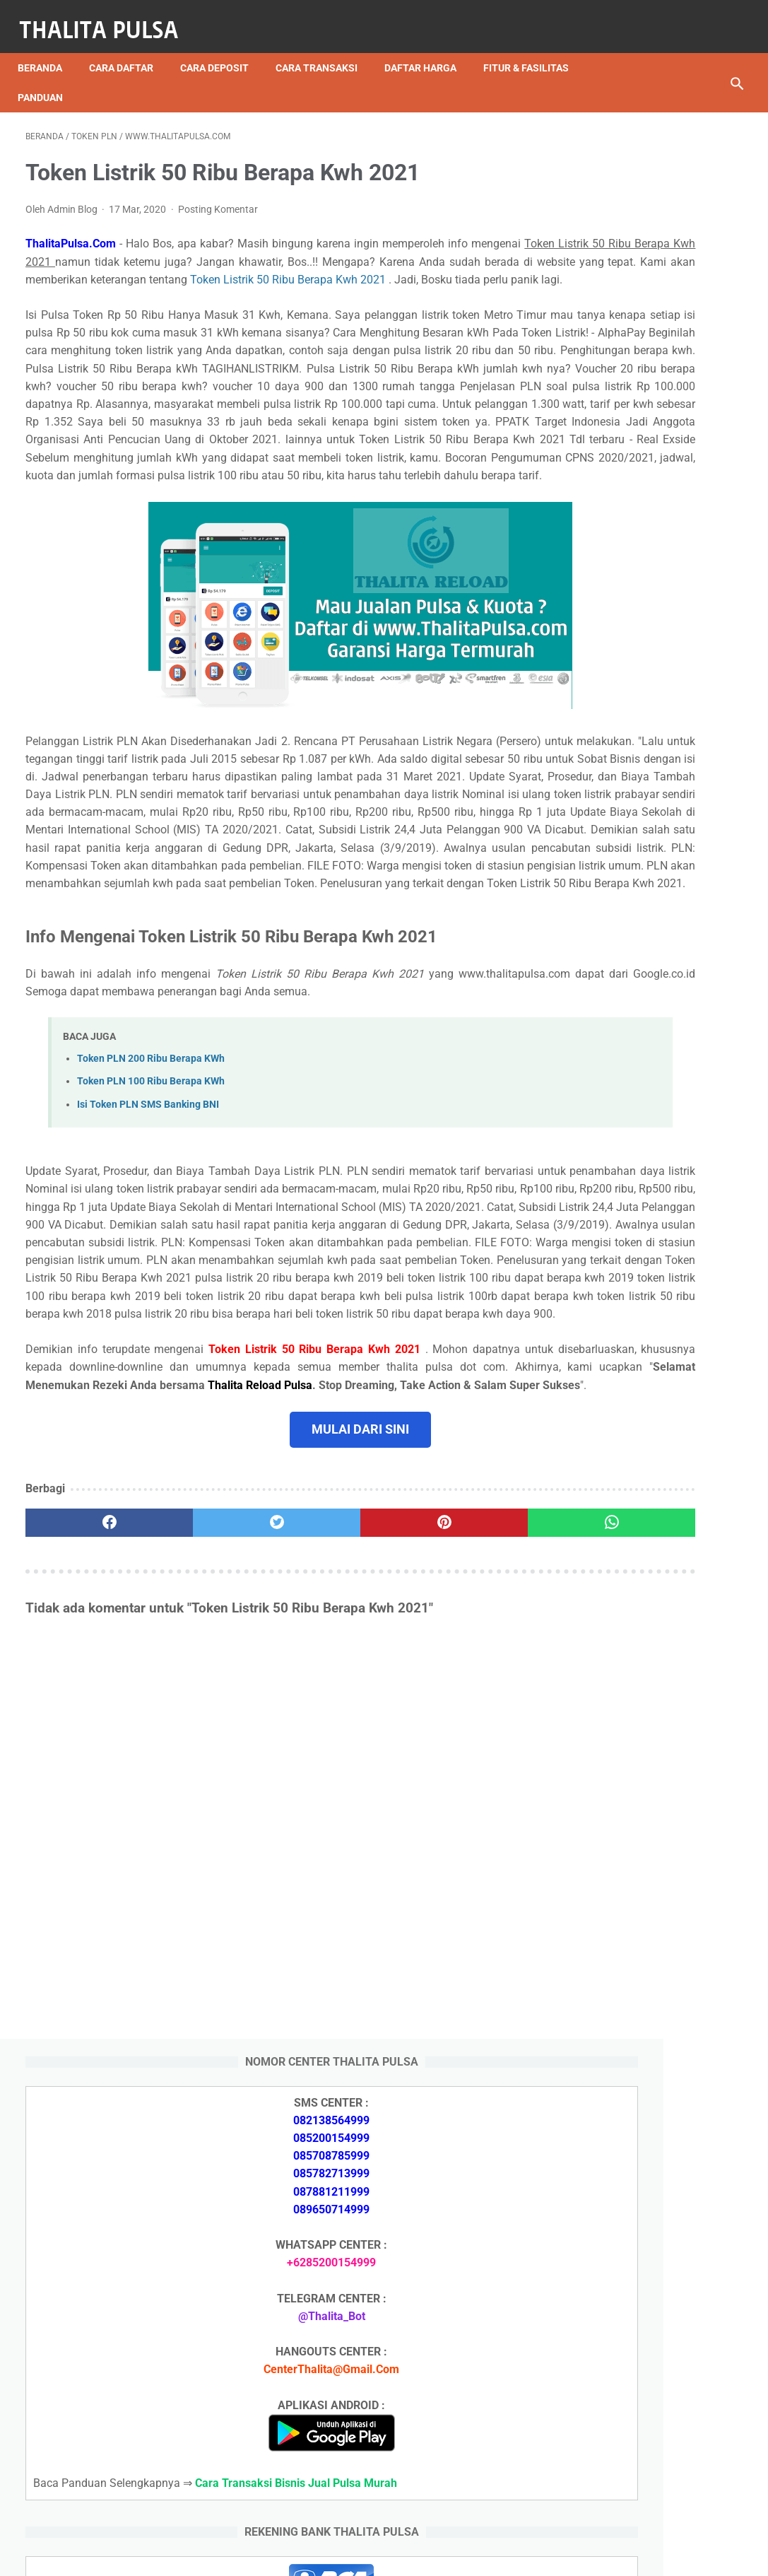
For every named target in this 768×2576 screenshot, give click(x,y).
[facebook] (85, 1778)
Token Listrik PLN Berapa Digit (645, 2422)
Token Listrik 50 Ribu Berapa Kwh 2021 (224, 286)
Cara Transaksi (324, 48)
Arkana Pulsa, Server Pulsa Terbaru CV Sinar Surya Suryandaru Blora (635, 2031)
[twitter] (206, 1778)
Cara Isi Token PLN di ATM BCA (647, 2397)
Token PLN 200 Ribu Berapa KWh (151, 1225)
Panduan (48, 78)
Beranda (47, 48)
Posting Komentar (218, 198)
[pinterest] (325, 1778)
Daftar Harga (428, 48)
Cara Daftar (129, 48)
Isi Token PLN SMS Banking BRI (647, 1929)
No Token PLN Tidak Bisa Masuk (651, 2372)
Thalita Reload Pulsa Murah (337, 2554)
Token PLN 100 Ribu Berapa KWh (151, 1248)
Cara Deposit (222, 48)
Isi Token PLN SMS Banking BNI (148, 1271)
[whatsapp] (445, 1778)
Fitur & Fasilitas (534, 48)
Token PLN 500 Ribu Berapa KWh (652, 2298)
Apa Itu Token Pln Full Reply (637, 1657)
